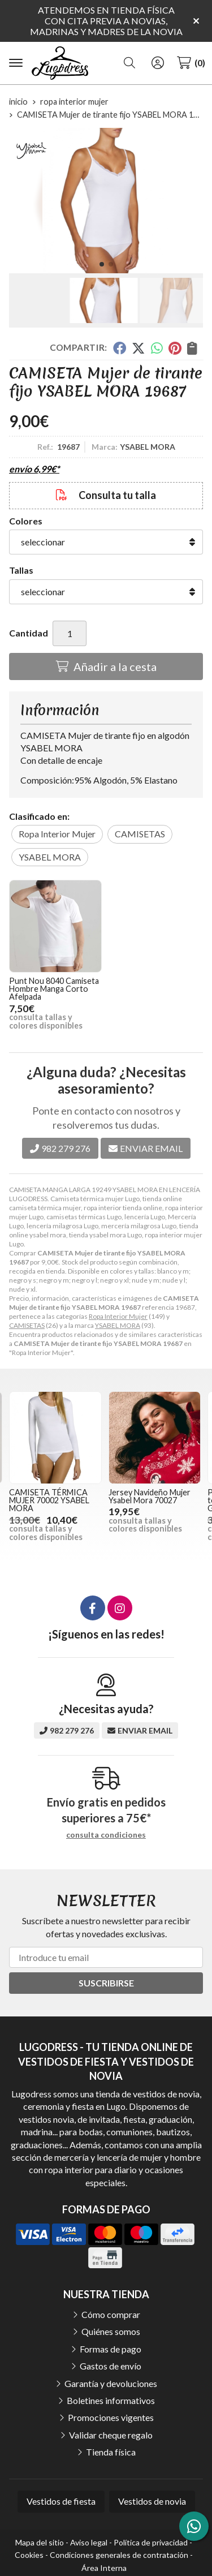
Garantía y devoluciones (110, 2383)
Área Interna (104, 2568)
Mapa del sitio (39, 2542)
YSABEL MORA (117, 1325)
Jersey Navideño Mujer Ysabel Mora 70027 (150, 1496)
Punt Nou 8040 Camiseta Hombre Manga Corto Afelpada (54, 989)
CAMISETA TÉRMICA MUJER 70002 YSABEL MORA (49, 1500)
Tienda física (111, 2451)
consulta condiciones (106, 1834)
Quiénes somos (110, 2331)
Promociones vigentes (111, 2417)
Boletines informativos (111, 2400)
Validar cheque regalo (111, 2434)
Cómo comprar (110, 2314)
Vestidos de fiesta (61, 2501)
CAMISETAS (27, 1325)
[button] (101, 264)
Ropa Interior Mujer (118, 1316)
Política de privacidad (151, 2542)
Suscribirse (106, 1982)
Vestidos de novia (152, 2501)
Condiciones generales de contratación (119, 2555)
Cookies (29, 2555)
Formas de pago (110, 2348)
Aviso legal (88, 2542)
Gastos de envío (110, 2365)
